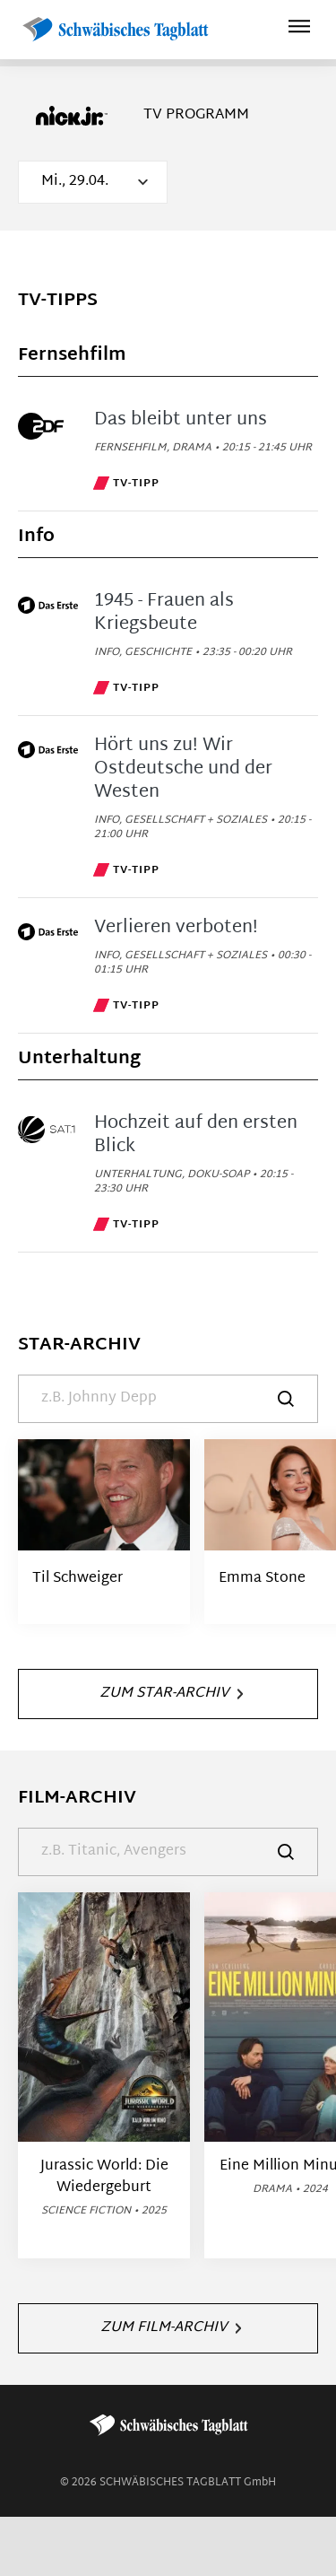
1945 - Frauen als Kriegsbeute (164, 612)
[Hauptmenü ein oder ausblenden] (299, 29)
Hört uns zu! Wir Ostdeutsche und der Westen (183, 769)
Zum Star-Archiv (171, 1694)
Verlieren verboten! (176, 927)
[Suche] (168, 1399)
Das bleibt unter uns (180, 420)
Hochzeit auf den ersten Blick (195, 1135)
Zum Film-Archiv (170, 2328)
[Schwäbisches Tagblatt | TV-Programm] (115, 30)
